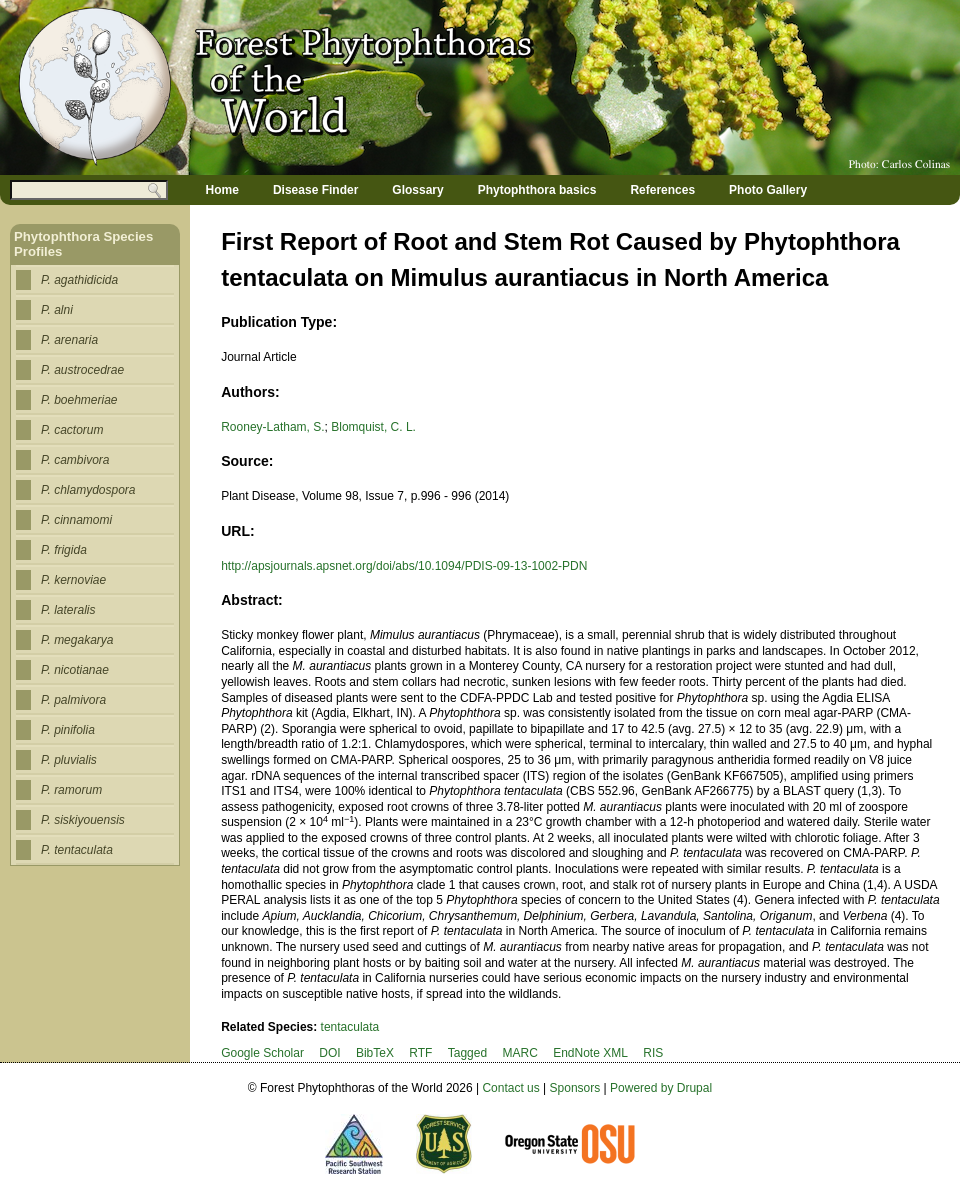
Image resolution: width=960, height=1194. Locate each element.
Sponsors (575, 1088)
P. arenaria (69, 340)
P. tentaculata (77, 850)
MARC (519, 1053)
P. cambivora (75, 460)
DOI (329, 1053)
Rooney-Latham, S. (272, 427)
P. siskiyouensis (83, 820)
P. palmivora (73, 700)
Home (222, 190)
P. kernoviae (73, 580)
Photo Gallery (768, 190)
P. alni (57, 310)
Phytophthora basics (537, 190)
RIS (653, 1053)
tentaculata (350, 1027)
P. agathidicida (79, 280)
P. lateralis (68, 610)
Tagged (467, 1053)
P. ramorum (71, 790)
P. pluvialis (69, 760)
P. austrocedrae (82, 370)
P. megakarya (77, 640)
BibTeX (375, 1053)
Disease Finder (315, 190)
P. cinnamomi (76, 520)
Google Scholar (262, 1053)
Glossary (417, 190)
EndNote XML (590, 1053)
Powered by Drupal (661, 1088)
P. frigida (64, 550)
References (662, 190)
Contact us (510, 1088)
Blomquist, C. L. (373, 427)
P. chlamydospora (88, 490)
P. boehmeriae (79, 400)
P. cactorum (72, 430)
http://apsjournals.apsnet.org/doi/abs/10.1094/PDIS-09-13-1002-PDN (404, 566)
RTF (420, 1053)
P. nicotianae (75, 670)
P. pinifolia (68, 730)
